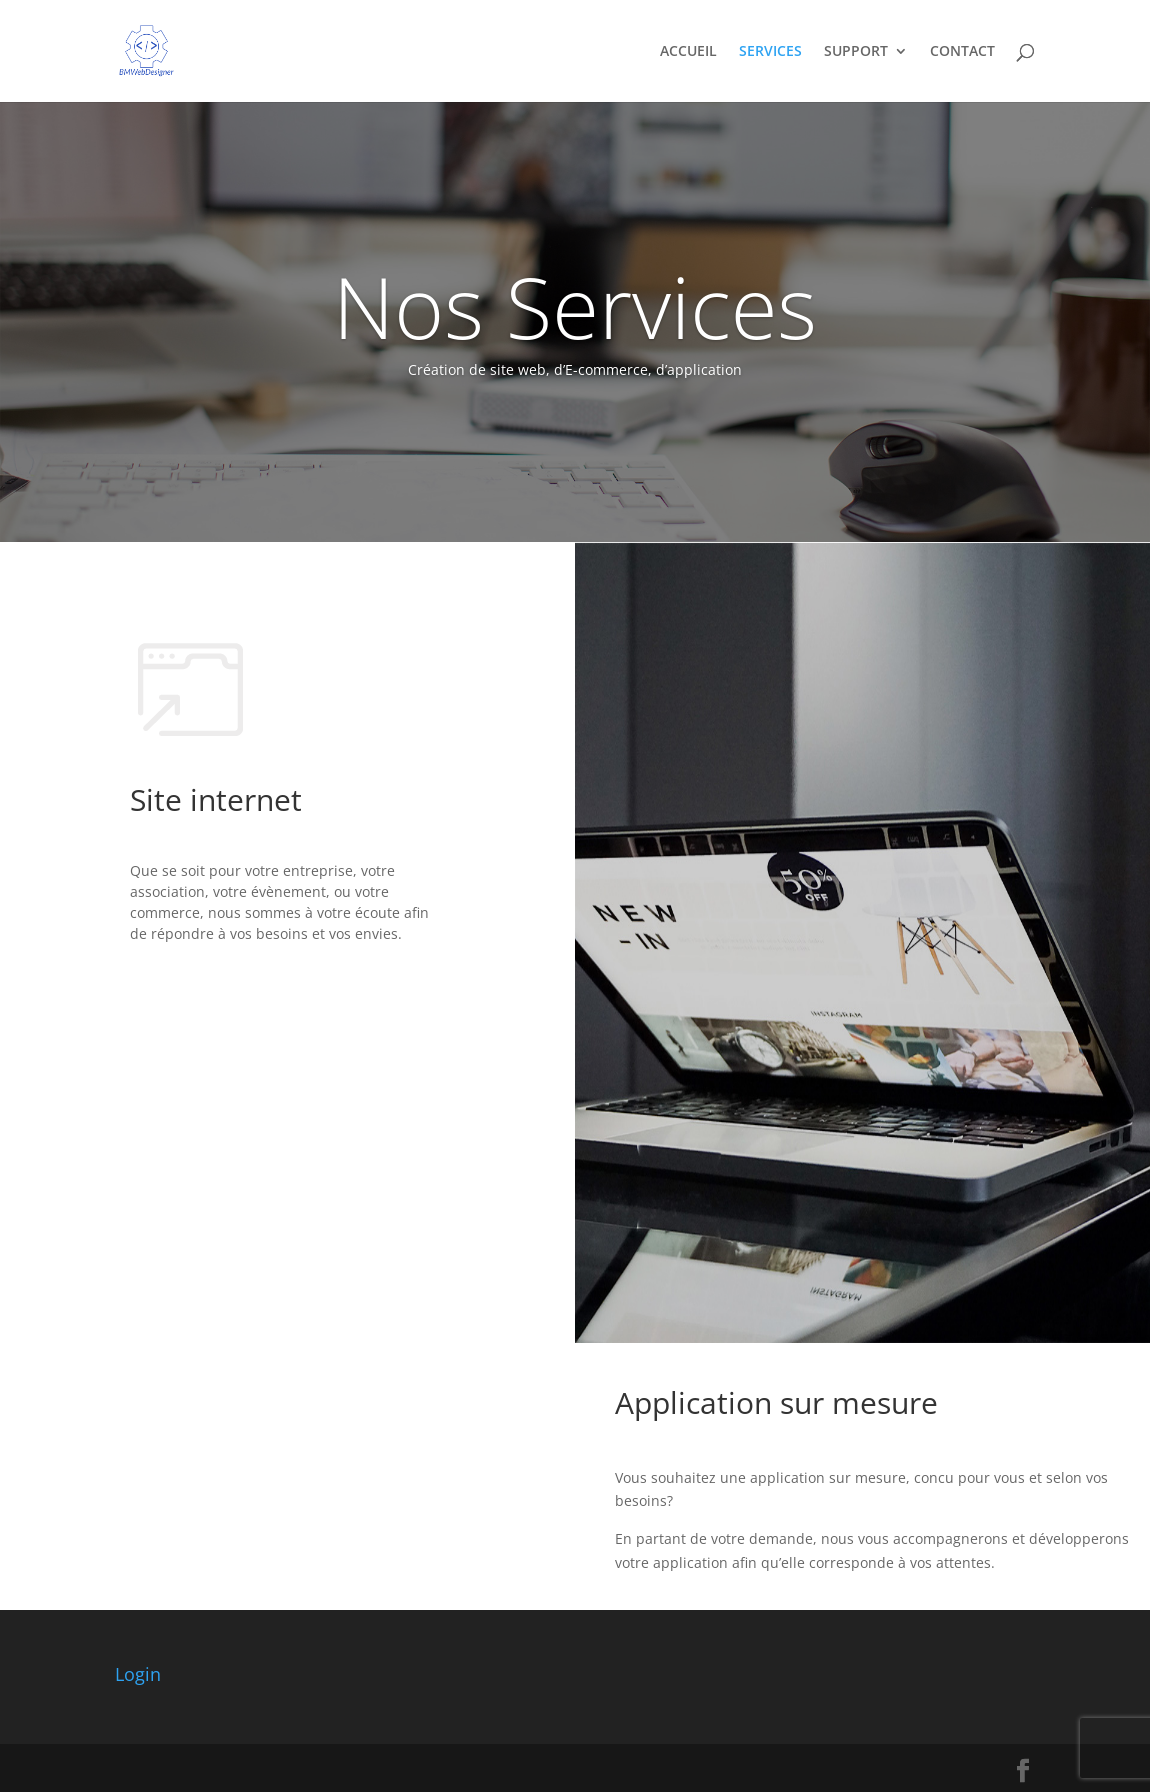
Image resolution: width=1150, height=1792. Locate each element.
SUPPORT (856, 52)
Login (138, 1674)
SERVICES (770, 52)
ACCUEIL (688, 52)
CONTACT (962, 52)
